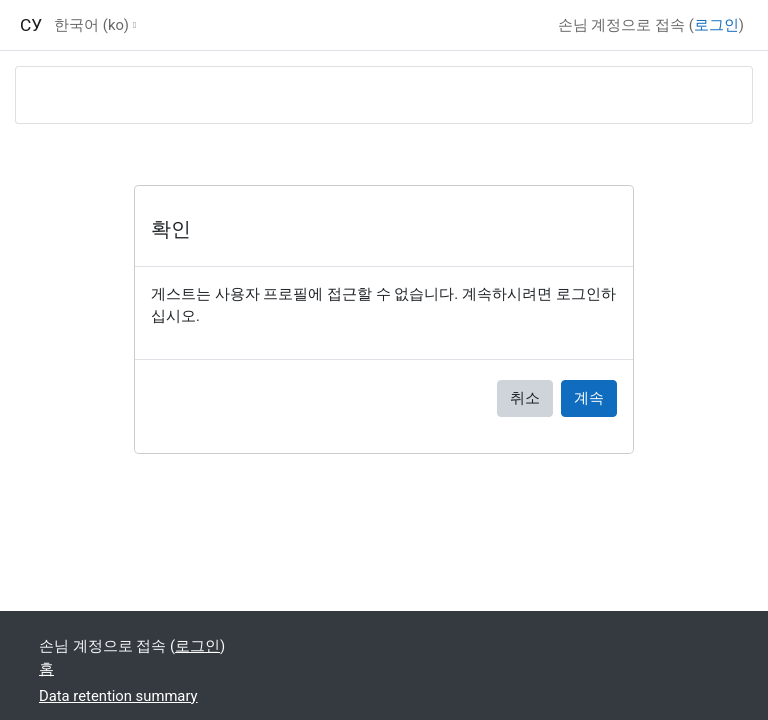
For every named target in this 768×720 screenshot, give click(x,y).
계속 (589, 398)
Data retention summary (118, 696)
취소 (525, 398)
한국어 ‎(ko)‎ (91, 25)
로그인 (716, 25)
